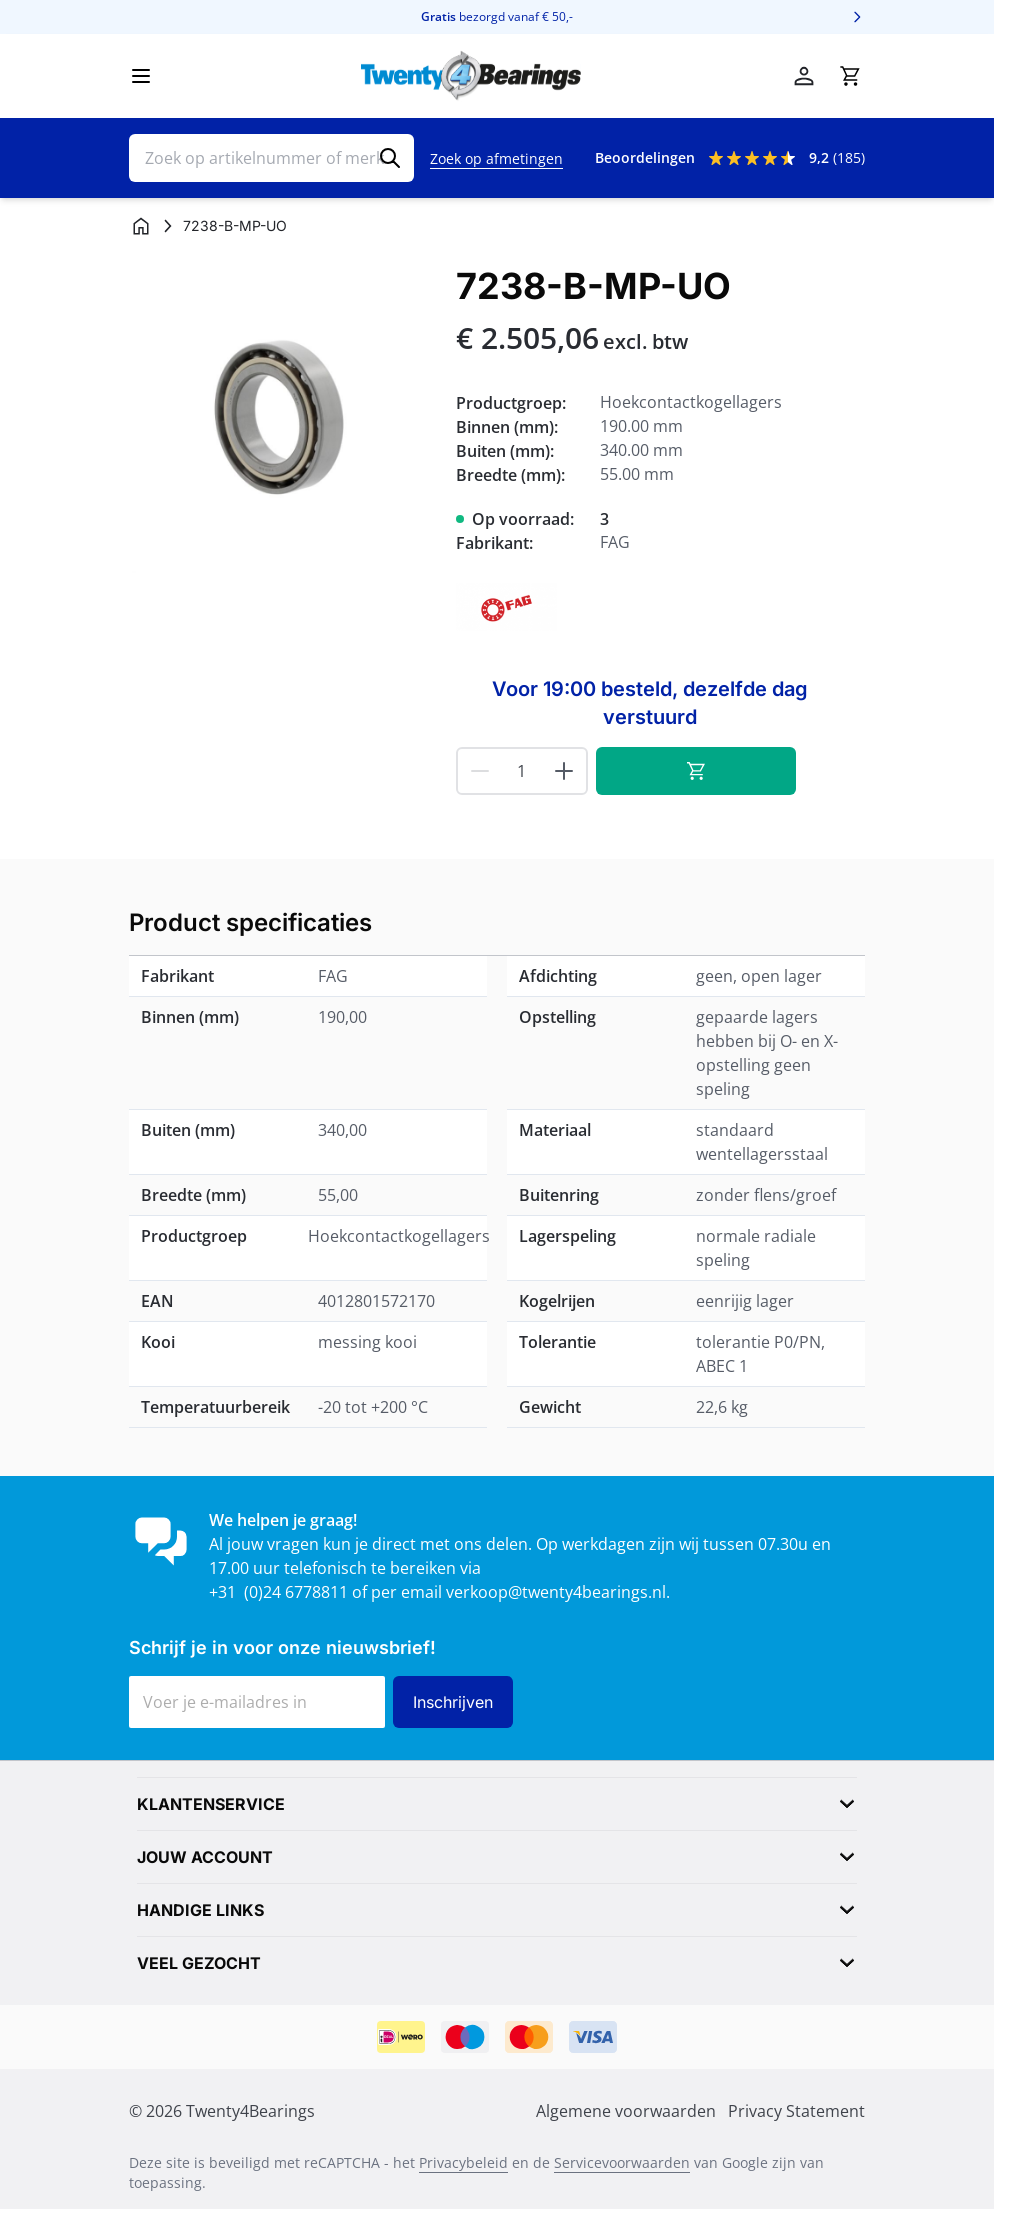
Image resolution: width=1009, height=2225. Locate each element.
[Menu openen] (141, 76)
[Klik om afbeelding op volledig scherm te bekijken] (282, 419)
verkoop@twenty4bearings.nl (556, 1592)
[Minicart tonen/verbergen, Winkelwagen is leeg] (850, 76)
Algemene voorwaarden (626, 2111)
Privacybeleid (463, 2162)
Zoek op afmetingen (496, 158)
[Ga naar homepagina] (141, 226)
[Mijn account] (804, 76)
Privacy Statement (796, 2111)
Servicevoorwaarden (622, 2162)
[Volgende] (857, 17)
